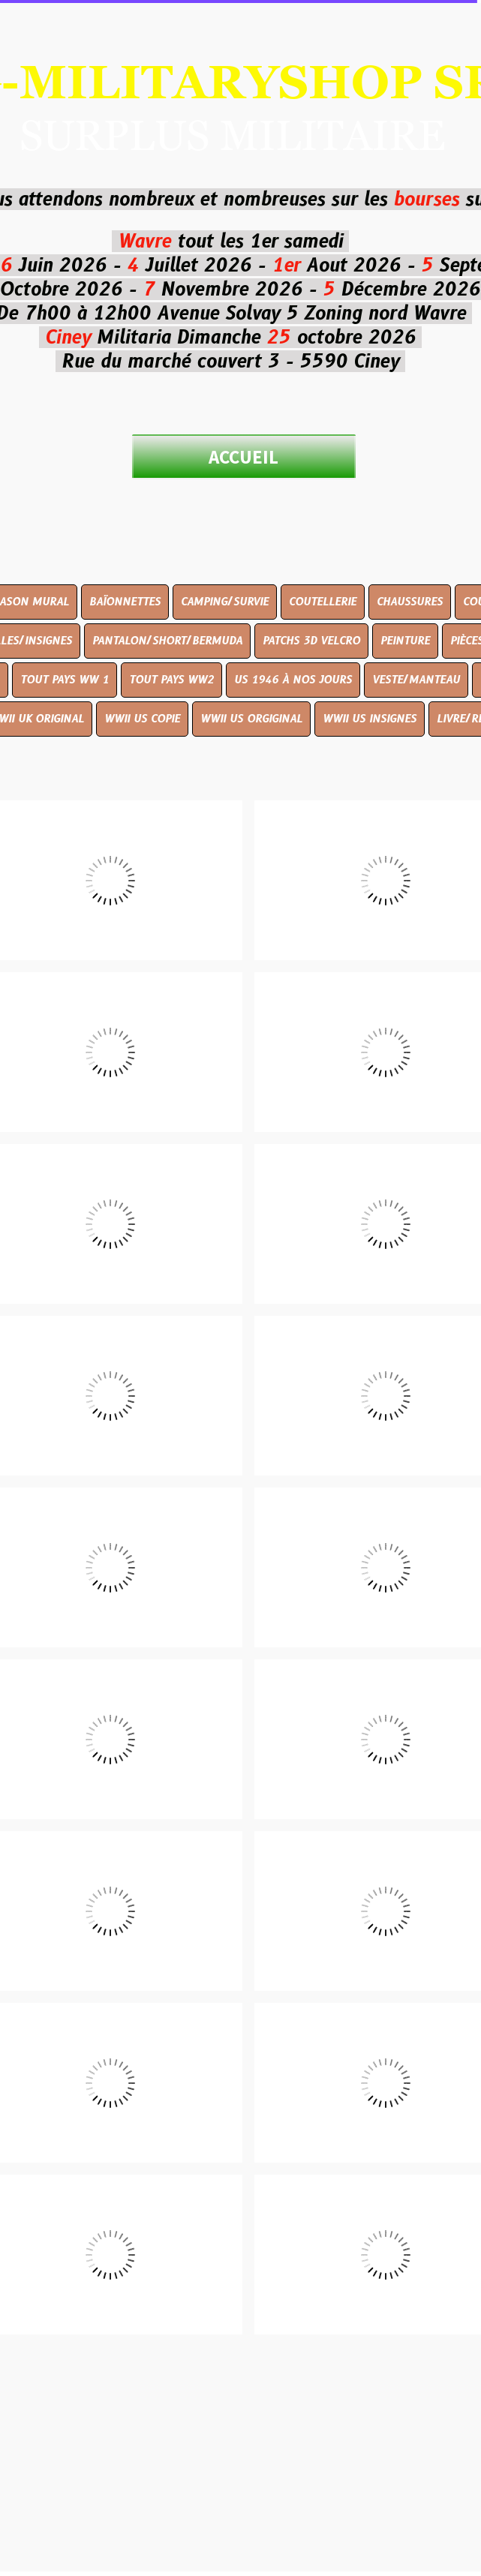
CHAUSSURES (410, 601)
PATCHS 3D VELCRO (311, 640)
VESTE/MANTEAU (416, 679)
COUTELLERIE (322, 601)
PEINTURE (405, 640)
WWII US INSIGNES (369, 718)
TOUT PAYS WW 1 (64, 679)
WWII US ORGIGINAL (251, 718)
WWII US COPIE (142, 718)
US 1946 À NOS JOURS (293, 679)
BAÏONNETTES (125, 601)
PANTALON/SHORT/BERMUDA (167, 640)
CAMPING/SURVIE (225, 601)
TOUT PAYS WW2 (171, 679)
